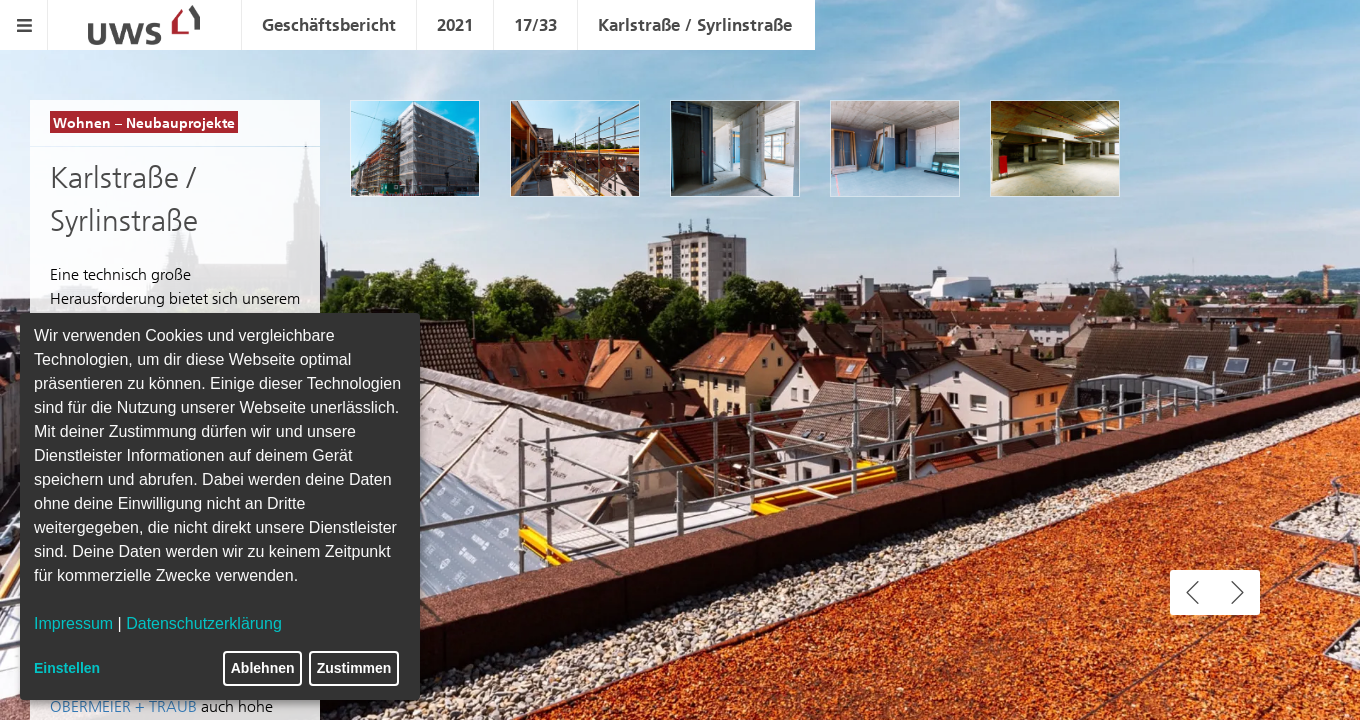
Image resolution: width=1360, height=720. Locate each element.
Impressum (73, 623)
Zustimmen (354, 668)
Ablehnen (263, 668)
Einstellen (67, 668)
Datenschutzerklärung (204, 623)
